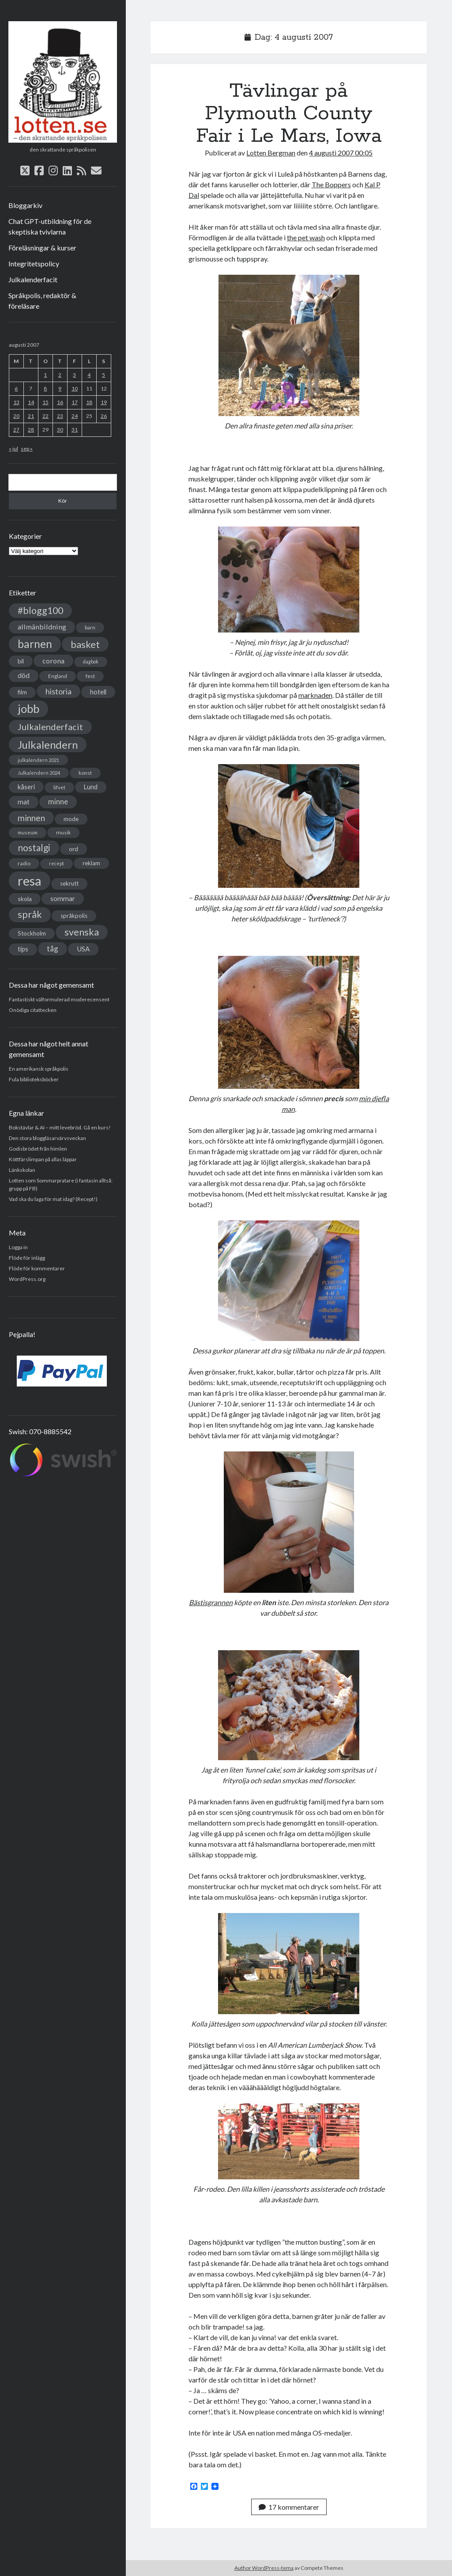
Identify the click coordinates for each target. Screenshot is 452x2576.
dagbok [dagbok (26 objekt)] (90, 661)
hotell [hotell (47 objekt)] (98, 692)
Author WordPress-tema (264, 2568)
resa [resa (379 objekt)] (29, 880)
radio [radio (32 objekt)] (24, 863)
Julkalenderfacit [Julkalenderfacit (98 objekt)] (50, 726)
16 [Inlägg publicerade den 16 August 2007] (60, 402)
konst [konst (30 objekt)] (85, 773)
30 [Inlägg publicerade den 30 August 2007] (60, 429)
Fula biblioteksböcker (34, 1079)
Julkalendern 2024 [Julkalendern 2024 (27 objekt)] (39, 773)
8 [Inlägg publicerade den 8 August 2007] (45, 388)
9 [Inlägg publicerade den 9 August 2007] (59, 388)
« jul (13, 448)
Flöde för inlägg (27, 1257)
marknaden (315, 695)
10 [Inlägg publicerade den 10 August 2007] (75, 388)
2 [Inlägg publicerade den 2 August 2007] (59, 374)
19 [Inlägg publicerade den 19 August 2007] (104, 402)
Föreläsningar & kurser (42, 247)
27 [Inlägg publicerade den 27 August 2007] (16, 429)
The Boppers (331, 184)
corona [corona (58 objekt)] (53, 660)
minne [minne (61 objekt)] (58, 801)
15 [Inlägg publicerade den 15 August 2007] (45, 402)
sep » (27, 448)
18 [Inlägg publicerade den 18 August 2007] (89, 402)
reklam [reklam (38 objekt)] (91, 863)
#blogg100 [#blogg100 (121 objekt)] (40, 610)
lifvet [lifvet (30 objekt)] (59, 787)
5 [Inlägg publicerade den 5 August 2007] (103, 374)
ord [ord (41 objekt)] (73, 848)
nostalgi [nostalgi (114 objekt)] (34, 847)
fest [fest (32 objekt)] (90, 676)
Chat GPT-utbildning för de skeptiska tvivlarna (49, 226)
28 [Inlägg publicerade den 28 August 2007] (31, 429)
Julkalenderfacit (32, 279)
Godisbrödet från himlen (38, 1148)
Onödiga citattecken (32, 1010)
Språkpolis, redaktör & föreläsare (42, 300)
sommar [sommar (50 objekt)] (62, 898)
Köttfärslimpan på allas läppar (43, 1159)
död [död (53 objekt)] (24, 675)
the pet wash (306, 237)
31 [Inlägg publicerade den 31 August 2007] (75, 429)
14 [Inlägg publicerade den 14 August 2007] (31, 402)
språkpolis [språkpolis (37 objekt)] (73, 915)
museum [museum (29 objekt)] (28, 832)
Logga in (18, 1247)
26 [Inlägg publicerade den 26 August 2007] (104, 416)
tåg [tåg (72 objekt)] (52, 948)
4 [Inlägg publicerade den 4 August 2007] (88, 374)
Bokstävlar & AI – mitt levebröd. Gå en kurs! (60, 1127)
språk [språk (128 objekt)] (30, 914)
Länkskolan (22, 1170)
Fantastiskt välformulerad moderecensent (59, 999)
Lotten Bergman (270, 152)
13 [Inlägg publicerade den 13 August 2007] (16, 402)
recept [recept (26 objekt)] (56, 863)
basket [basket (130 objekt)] (85, 644)
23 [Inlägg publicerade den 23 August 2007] (60, 416)
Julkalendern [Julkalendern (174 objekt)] (48, 744)
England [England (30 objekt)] (57, 676)
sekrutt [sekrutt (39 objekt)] (69, 883)
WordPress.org (27, 1279)
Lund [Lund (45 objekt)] (91, 787)
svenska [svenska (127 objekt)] (81, 932)
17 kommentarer (289, 2507)
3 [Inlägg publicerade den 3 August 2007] (74, 374)
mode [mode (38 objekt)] (71, 818)
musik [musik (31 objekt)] (63, 832)
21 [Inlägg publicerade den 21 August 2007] (31, 416)
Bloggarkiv (25, 205)
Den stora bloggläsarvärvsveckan (47, 1138)
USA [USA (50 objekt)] (83, 949)
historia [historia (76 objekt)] (58, 691)
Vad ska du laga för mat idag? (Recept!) (53, 1199)
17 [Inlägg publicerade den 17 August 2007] (75, 402)
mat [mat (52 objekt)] (24, 802)
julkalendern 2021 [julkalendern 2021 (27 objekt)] (38, 760)
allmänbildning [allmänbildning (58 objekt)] (42, 626)
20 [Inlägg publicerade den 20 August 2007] (16, 416)
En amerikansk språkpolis (38, 1068)
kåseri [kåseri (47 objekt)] (26, 787)
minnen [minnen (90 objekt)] (31, 818)
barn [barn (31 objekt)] (90, 627)
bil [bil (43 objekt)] (21, 661)
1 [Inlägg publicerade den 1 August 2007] (45, 374)
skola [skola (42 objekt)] (25, 898)
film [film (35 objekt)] (22, 692)
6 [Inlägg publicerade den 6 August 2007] (16, 388)
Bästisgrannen (211, 1602)
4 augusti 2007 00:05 (341, 152)
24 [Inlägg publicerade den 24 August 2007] (75, 416)
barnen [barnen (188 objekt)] (35, 643)
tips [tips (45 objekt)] (23, 949)
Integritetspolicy (33, 263)
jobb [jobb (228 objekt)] (28, 708)
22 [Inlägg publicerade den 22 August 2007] (45, 416)
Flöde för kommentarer (37, 1268)
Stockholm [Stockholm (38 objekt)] (32, 933)
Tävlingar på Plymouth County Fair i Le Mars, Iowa (289, 113)
